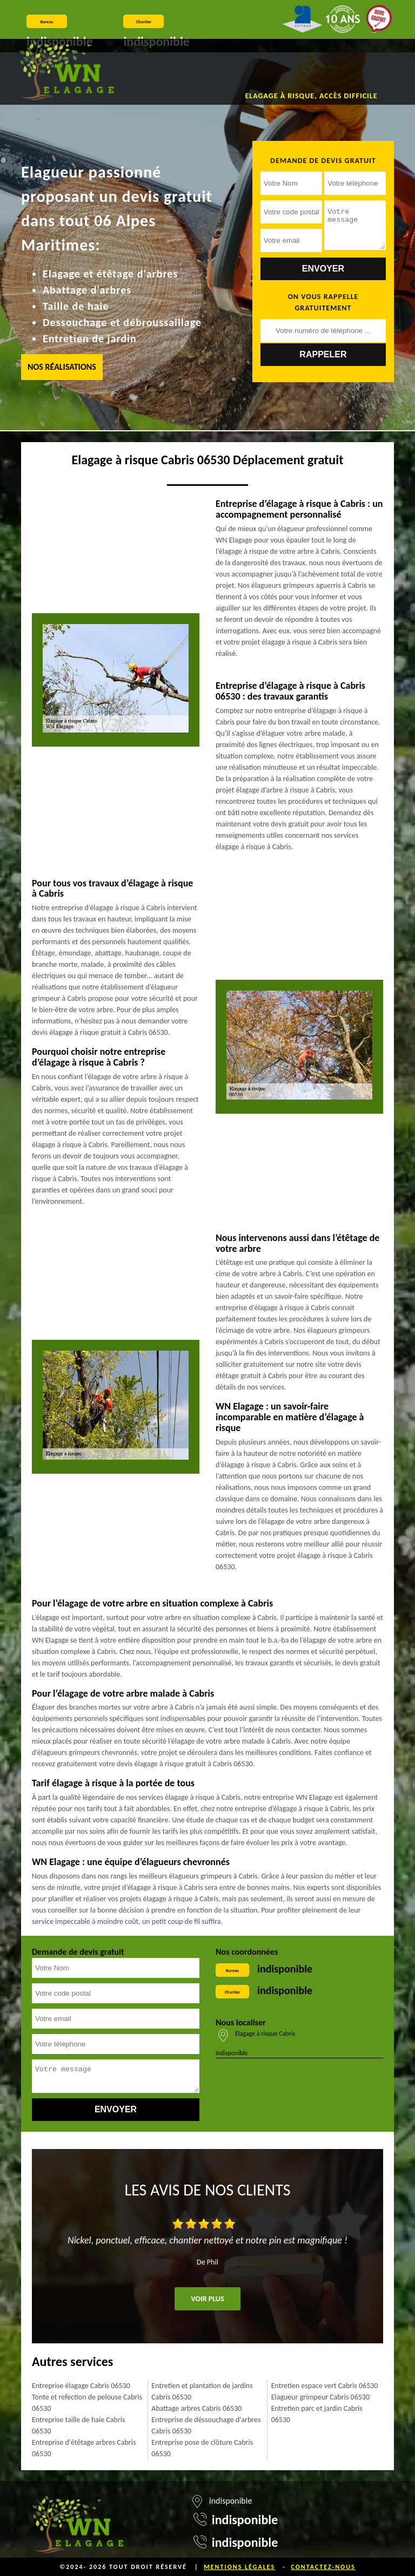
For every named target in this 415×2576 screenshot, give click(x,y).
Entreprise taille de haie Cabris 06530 (78, 2425)
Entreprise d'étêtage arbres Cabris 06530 (84, 2448)
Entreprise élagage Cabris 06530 (81, 2385)
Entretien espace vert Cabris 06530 (324, 2385)
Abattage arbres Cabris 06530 (196, 2408)
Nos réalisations (62, 367)
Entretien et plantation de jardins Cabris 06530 (201, 2391)
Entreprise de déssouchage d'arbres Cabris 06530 (205, 2425)
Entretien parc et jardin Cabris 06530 (317, 2414)
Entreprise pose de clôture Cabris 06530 (202, 2448)
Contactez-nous (323, 2567)
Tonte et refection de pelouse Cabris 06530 (87, 2402)
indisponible (284, 1968)
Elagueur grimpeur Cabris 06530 (320, 2397)
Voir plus (207, 2298)
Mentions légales (239, 2567)
